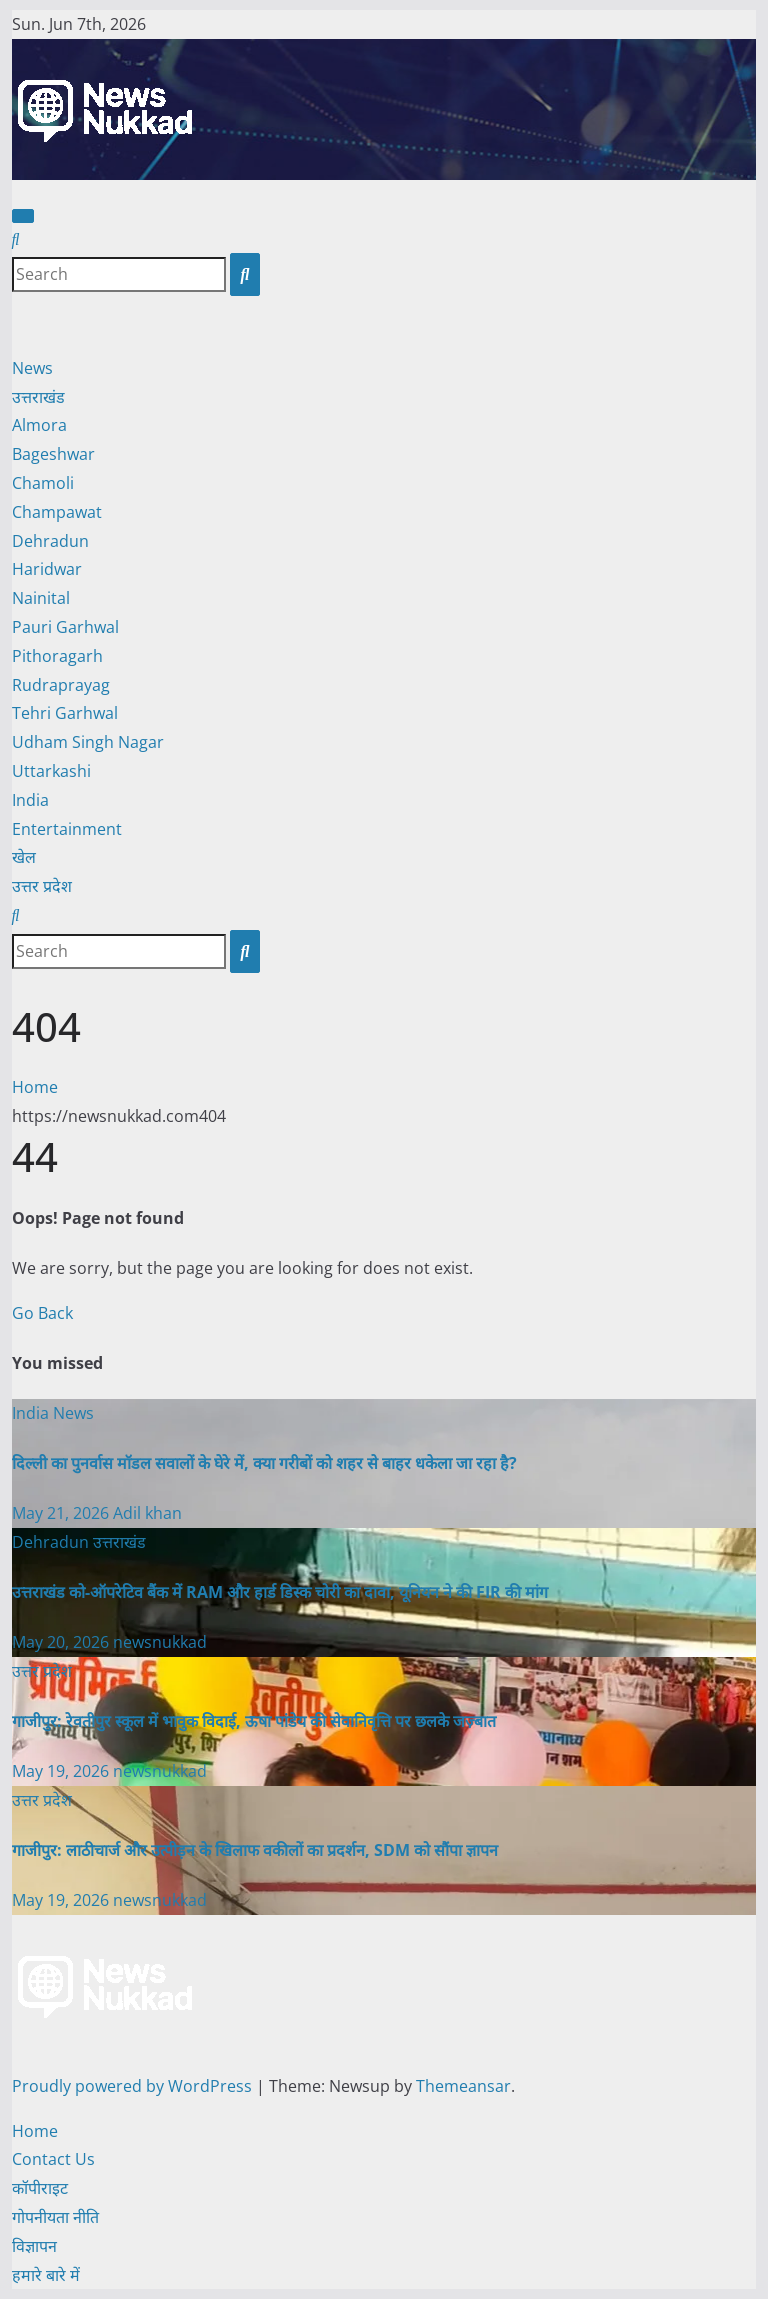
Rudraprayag (61, 685)
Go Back (42, 1313)
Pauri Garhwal (65, 627)
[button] (16, 239)
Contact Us (53, 2159)
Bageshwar (53, 454)
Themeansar (463, 2086)
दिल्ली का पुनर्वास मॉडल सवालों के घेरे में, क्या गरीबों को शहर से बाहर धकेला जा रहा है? (264, 1463)
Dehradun (50, 541)
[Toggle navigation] (23, 216)
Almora (39, 425)
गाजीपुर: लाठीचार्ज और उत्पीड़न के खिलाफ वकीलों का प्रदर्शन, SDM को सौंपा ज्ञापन (255, 1850)
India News (53, 1413)
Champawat (57, 512)
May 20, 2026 (62, 1642)
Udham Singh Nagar (88, 742)
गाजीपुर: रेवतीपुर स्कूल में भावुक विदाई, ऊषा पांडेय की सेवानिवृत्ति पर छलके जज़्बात (254, 1721)
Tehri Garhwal (65, 713)
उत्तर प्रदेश (42, 886)
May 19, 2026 (62, 1771)
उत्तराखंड (38, 397)
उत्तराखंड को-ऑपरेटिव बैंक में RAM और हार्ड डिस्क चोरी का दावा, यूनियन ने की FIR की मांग (280, 1592)
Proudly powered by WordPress (134, 2086)
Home (35, 1087)
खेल (24, 857)
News (32, 368)
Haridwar (47, 569)
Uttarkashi (51, 771)
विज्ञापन (34, 2246)
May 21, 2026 (62, 1513)
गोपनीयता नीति (55, 2217)
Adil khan (147, 1513)
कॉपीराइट (40, 2188)
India (30, 800)
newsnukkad (160, 1642)
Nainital (41, 598)
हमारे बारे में (46, 2275)
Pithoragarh (57, 656)
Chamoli (43, 483)
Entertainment (67, 829)
